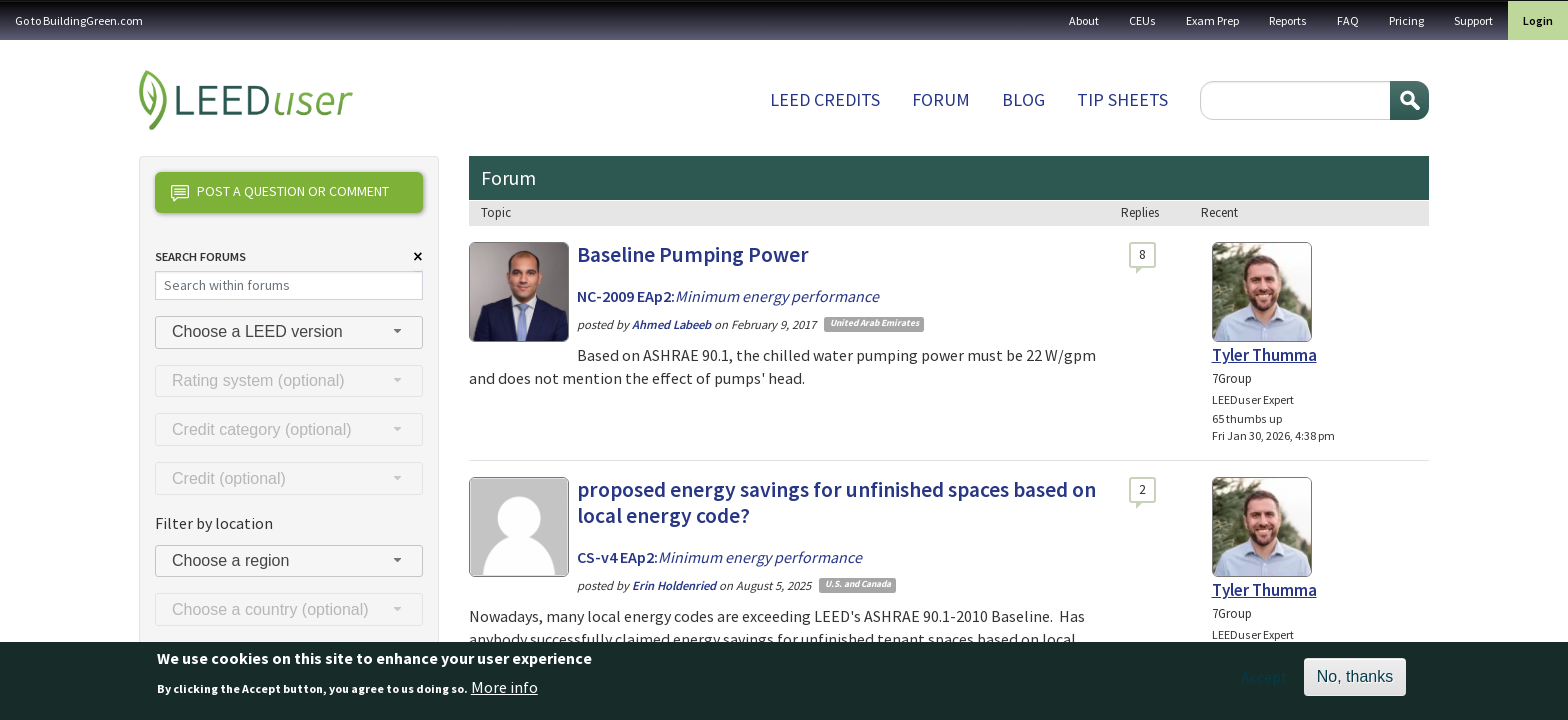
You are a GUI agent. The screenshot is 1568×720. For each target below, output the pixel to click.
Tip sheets (1122, 99)
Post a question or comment (280, 193)
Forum (941, 99)
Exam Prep (1212, 20)
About (1084, 20)
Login (1538, 20)
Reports (1288, 20)
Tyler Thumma (1264, 355)
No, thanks (1355, 683)
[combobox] (289, 332)
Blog (1023, 99)
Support (1473, 20)
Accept (1264, 684)
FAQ (1348, 20)
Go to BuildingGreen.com (79, 20)
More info (504, 693)
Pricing (1406, 20)
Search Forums (200, 256)
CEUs (1142, 20)
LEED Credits (825, 99)
